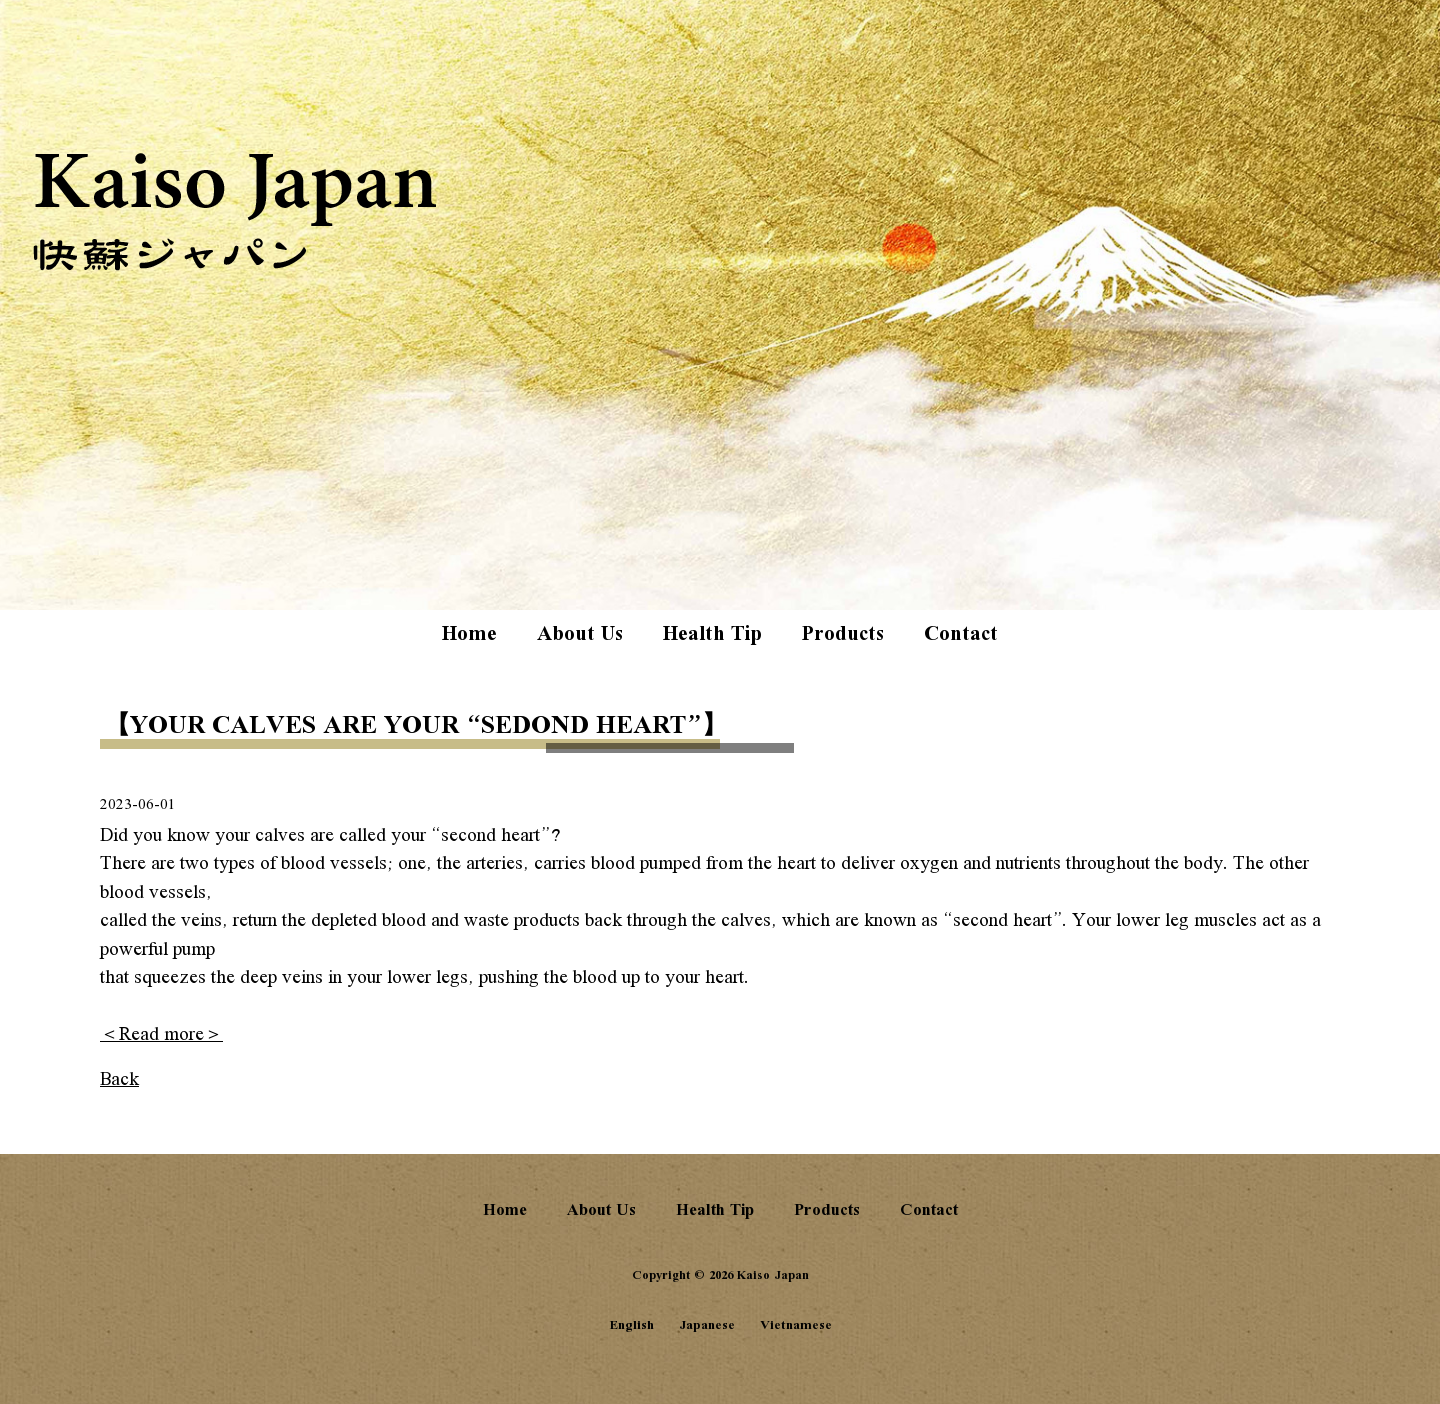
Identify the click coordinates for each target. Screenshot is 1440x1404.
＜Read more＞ (161, 1035)
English (631, 1325)
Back (119, 1080)
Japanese (707, 1325)
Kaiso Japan (236, 213)
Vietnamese (796, 1325)
